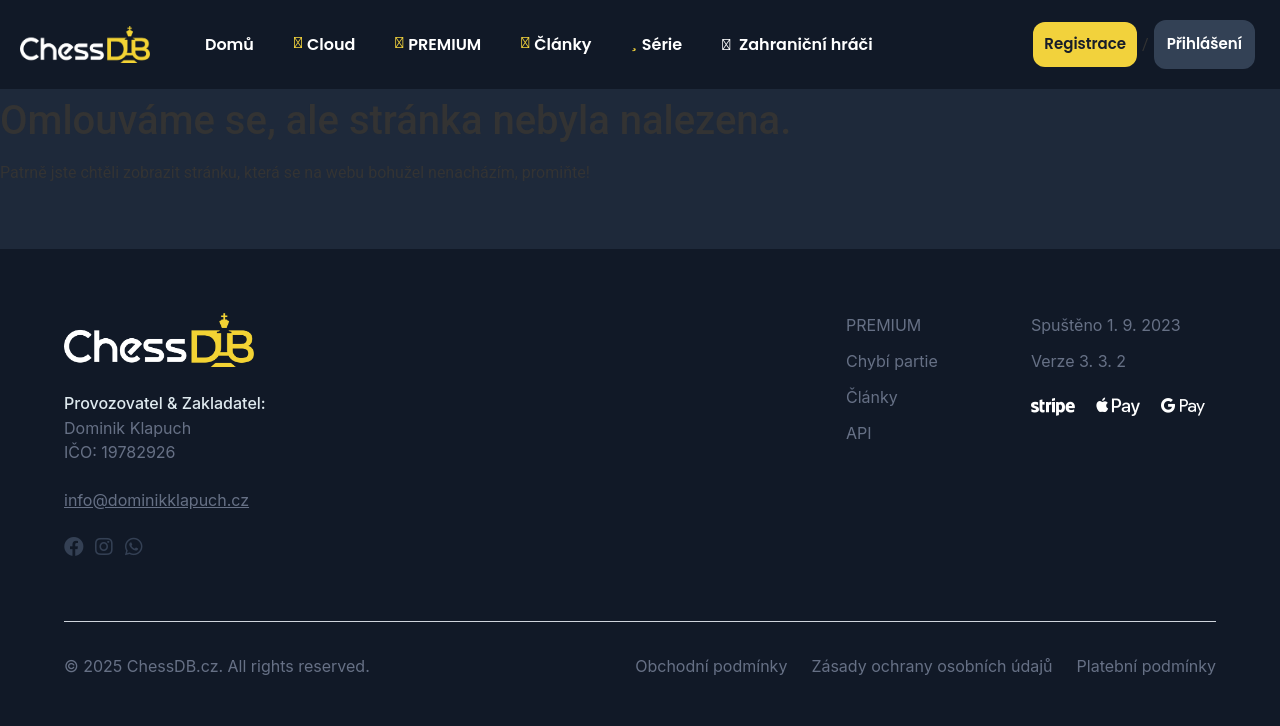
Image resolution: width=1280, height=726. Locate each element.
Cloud (324, 45)
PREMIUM (438, 45)
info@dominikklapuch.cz (156, 500)
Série (656, 45)
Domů (227, 44)
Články (556, 45)
